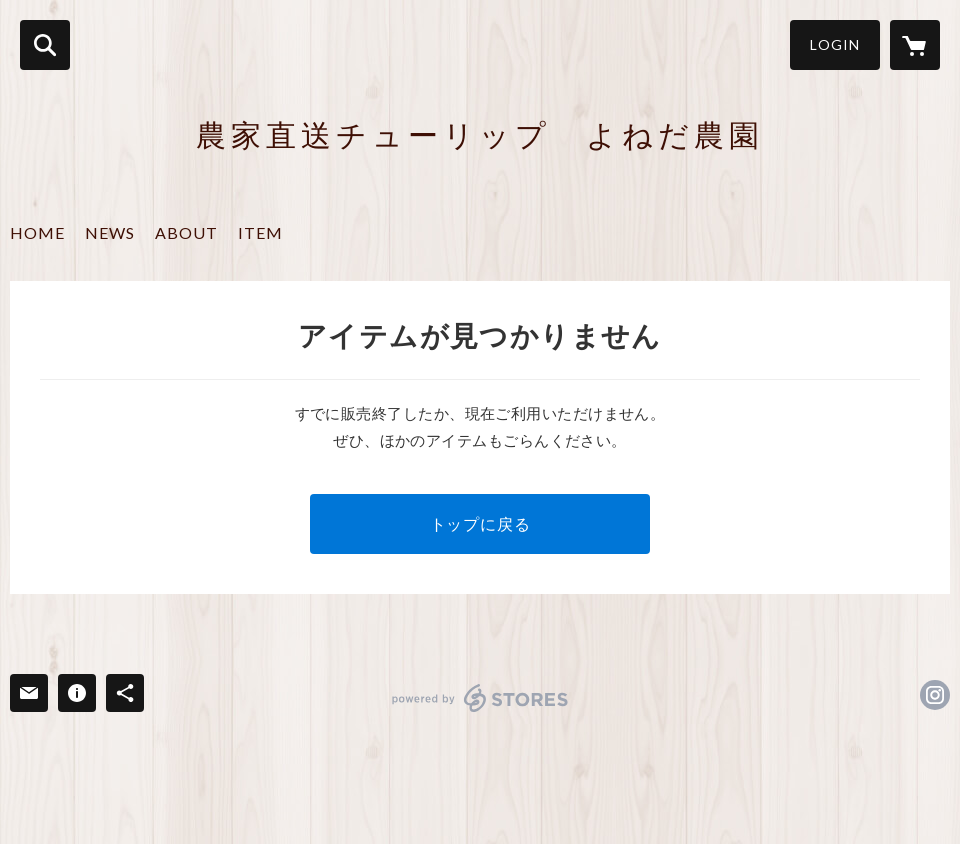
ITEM (260, 232)
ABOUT (186, 232)
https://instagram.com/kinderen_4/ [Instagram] (935, 695)
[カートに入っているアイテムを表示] (915, 45)
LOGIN (835, 44)
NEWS (110, 232)
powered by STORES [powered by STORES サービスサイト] (480, 698)
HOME (37, 232)
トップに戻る (480, 523)
